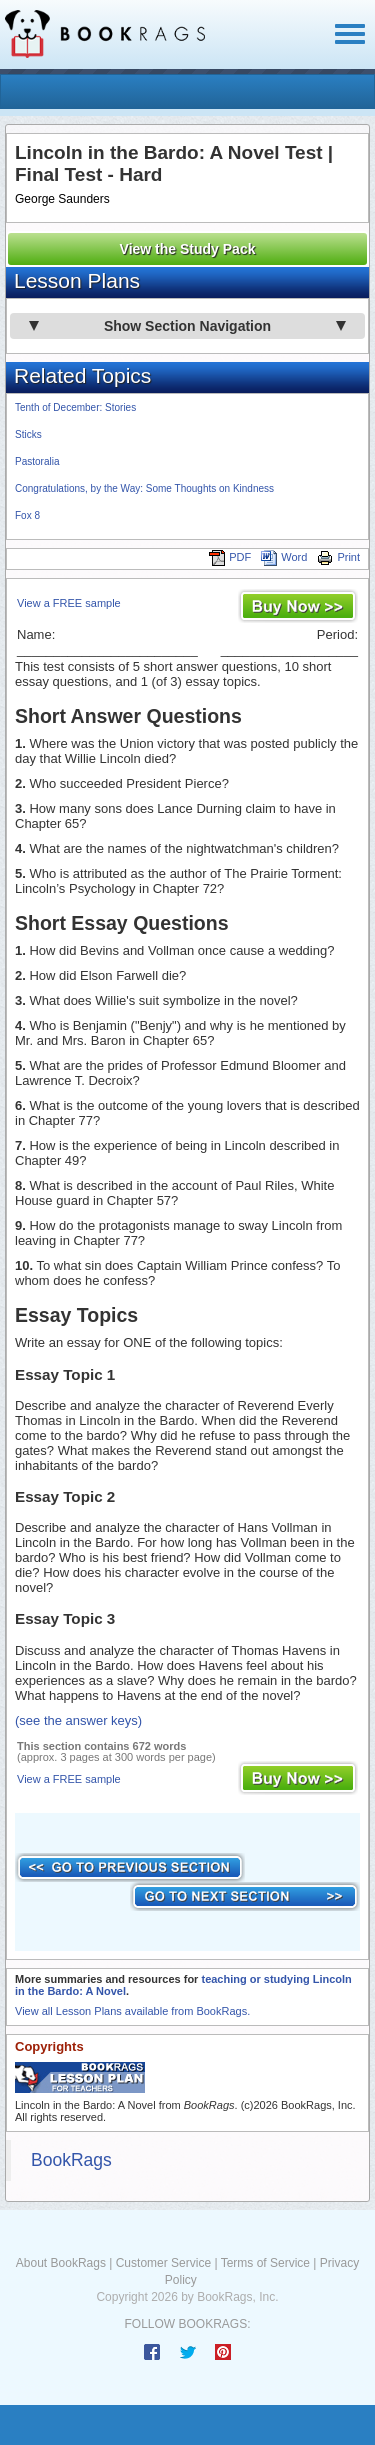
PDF (230, 557)
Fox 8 (27, 515)
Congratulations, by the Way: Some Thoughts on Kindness (144, 488)
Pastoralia (37, 461)
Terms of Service (265, 2263)
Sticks (28, 434)
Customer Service (163, 2263)
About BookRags (61, 2263)
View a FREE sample (69, 603)
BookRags (71, 2160)
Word (284, 557)
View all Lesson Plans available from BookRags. (132, 2011)
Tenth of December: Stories (75, 407)
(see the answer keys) (78, 1720)
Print (338, 557)
